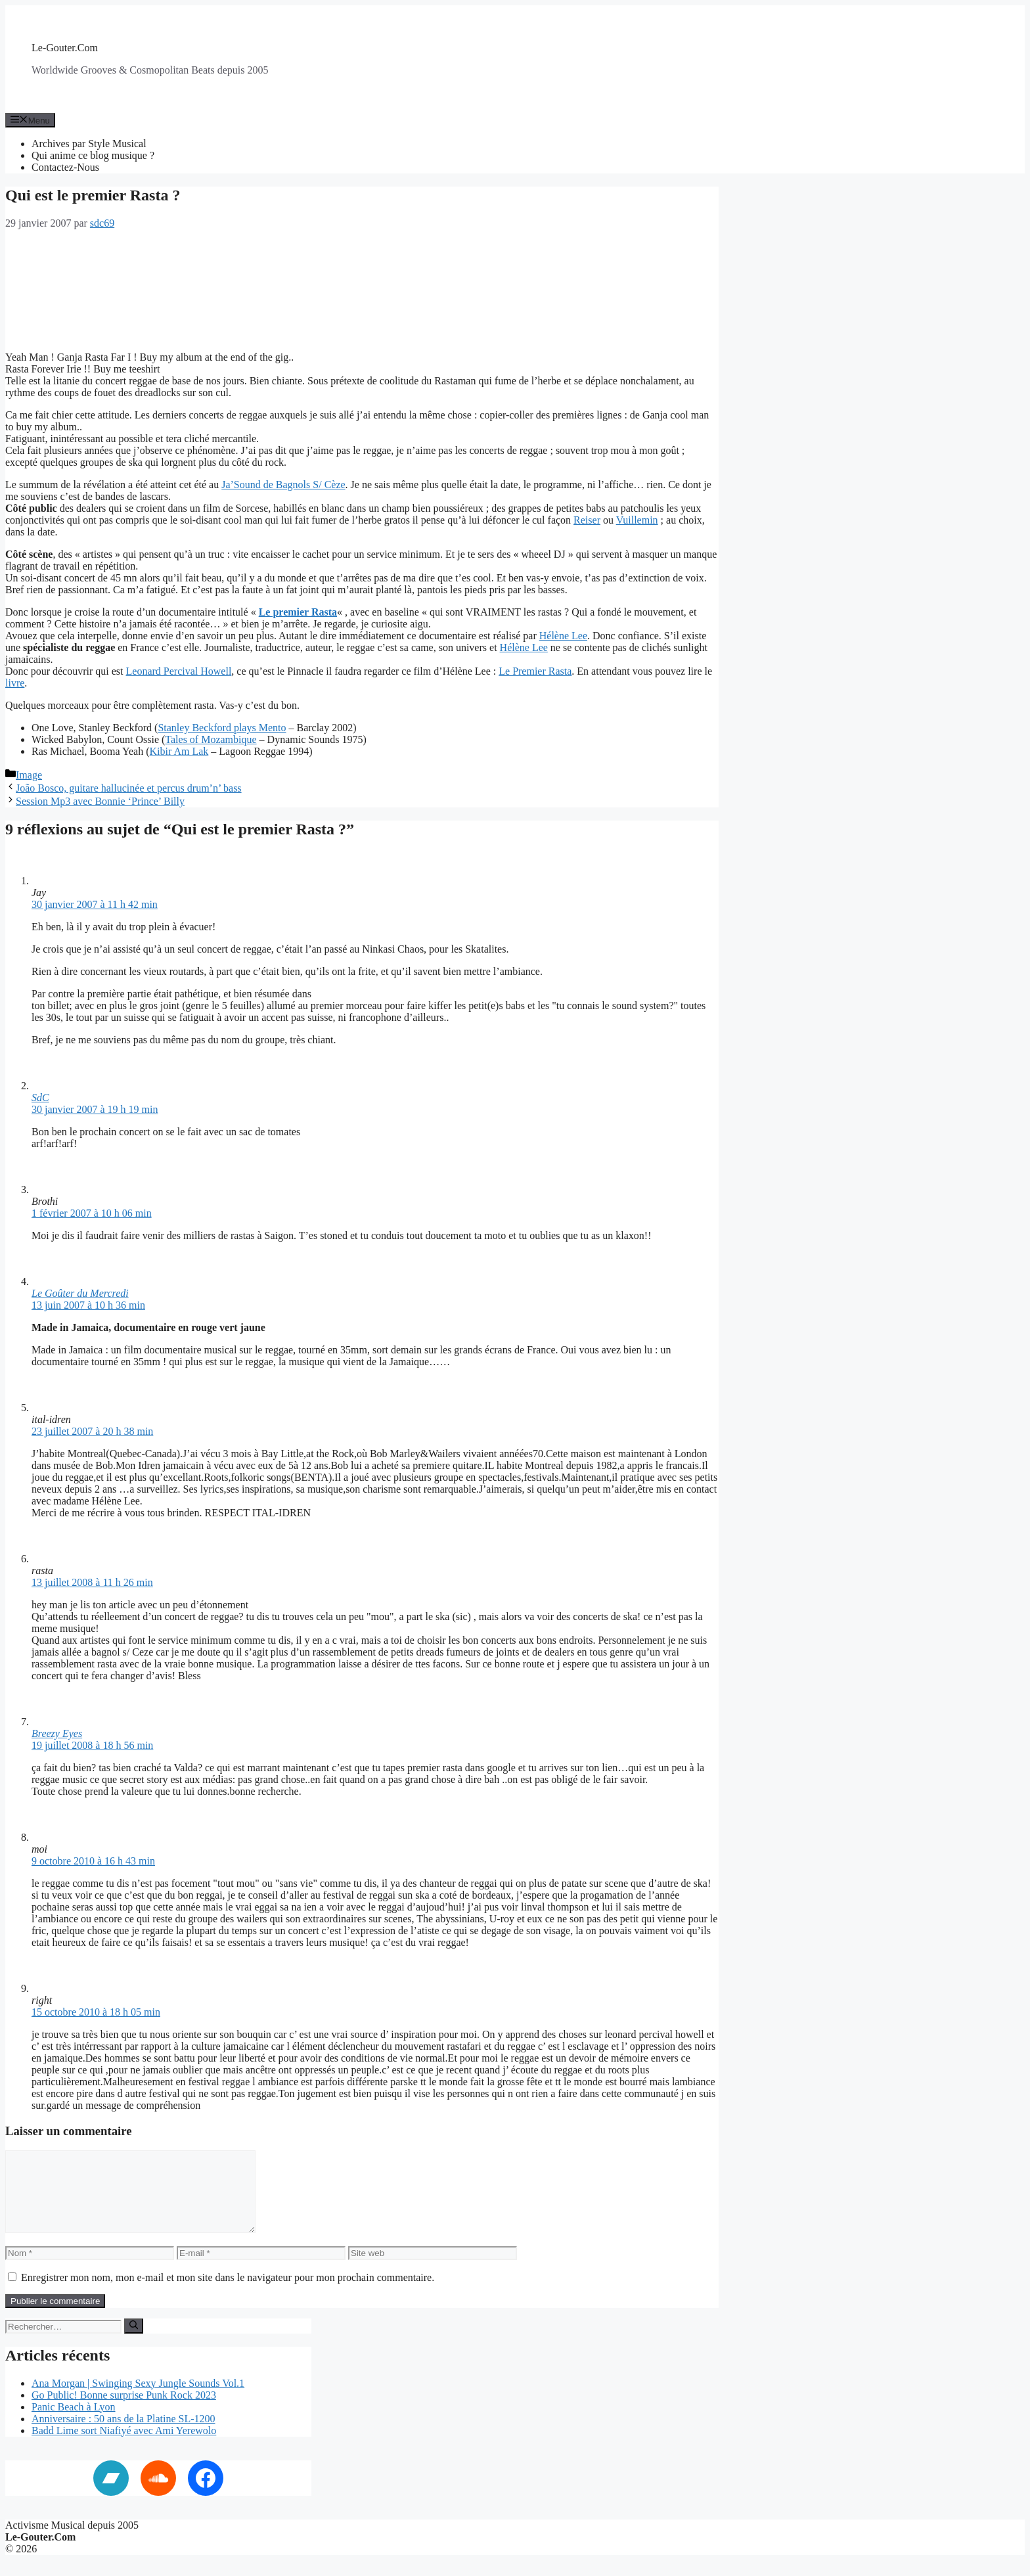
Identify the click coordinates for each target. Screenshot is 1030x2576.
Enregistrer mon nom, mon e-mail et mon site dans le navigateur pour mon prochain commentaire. (227, 2293)
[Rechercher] (133, 2341)
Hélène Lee (563, 635)
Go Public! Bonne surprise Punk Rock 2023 (124, 2410)
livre (14, 683)
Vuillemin (637, 520)
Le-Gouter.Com (65, 47)
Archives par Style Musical (89, 143)
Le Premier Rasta (535, 671)
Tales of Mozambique (210, 739)
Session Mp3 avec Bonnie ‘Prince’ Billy (100, 801)
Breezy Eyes (57, 1733)
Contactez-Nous (65, 167)
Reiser (586, 520)
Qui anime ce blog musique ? (93, 155)
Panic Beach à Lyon (74, 2422)
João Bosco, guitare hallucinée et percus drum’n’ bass (129, 788)
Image (29, 774)
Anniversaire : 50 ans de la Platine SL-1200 (123, 2434)
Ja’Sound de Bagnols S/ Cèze (283, 484)
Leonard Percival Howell (179, 671)
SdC (40, 1097)
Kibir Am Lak (179, 751)
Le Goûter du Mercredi (80, 1293)
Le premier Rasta (298, 612)
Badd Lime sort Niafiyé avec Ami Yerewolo (124, 2446)
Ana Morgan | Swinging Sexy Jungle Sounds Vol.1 (138, 2399)
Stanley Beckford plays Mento (222, 727)
